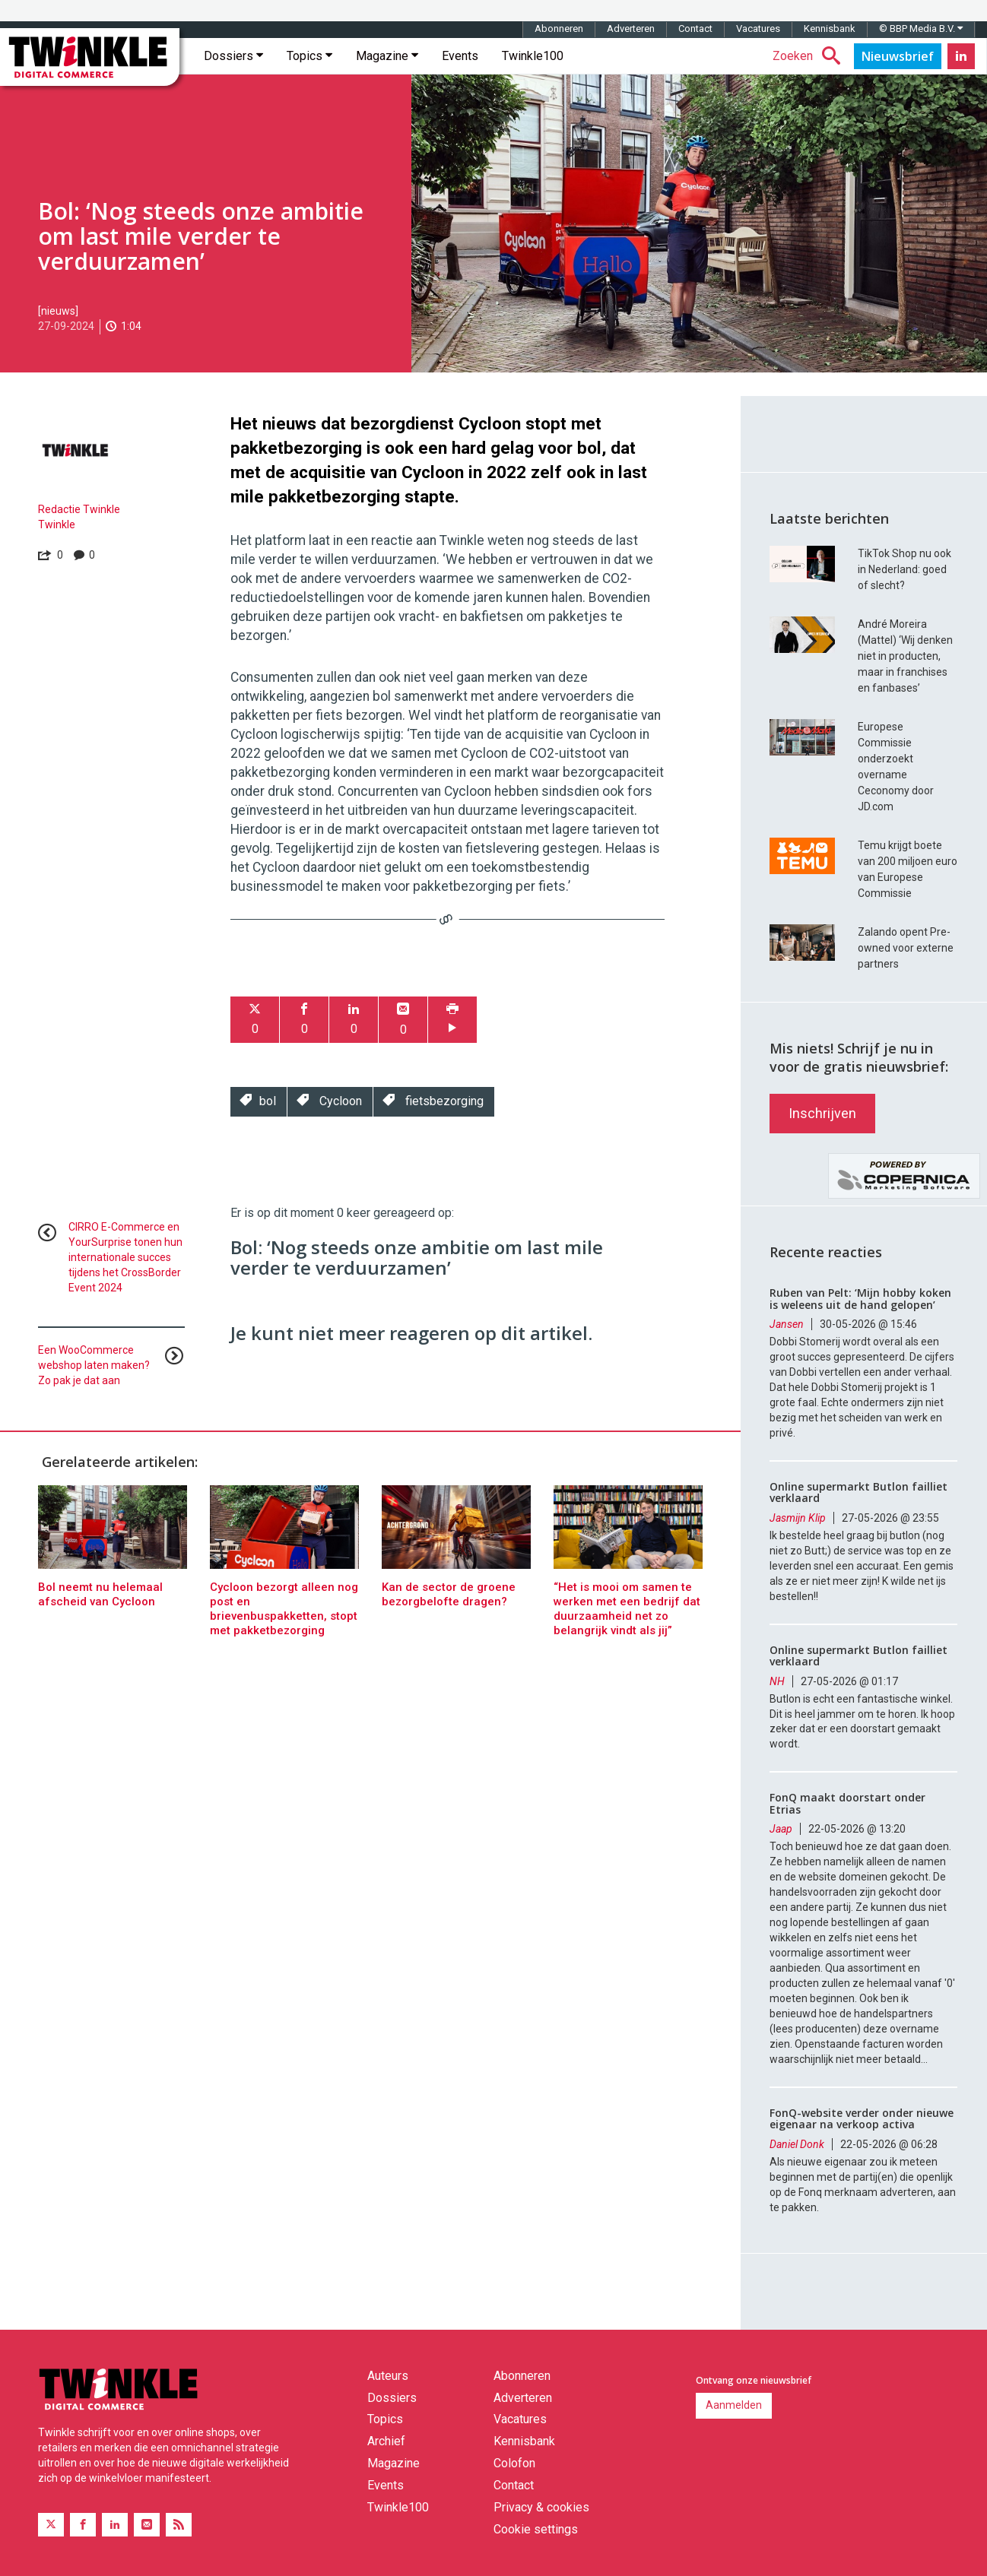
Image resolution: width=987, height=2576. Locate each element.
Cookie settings (536, 2529)
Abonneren (559, 28)
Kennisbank (829, 28)
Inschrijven (822, 1113)
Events (460, 56)
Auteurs (387, 2375)
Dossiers (233, 56)
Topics (309, 56)
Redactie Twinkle (79, 509)
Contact (695, 28)
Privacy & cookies (541, 2507)
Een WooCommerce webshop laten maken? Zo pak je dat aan (94, 1365)
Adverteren (631, 28)
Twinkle (56, 524)
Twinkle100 (532, 56)
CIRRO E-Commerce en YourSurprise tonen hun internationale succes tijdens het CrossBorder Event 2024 (125, 1257)
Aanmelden (734, 2405)
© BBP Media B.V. (921, 28)
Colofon (514, 2463)
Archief (386, 2441)
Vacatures (758, 28)
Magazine (387, 56)
